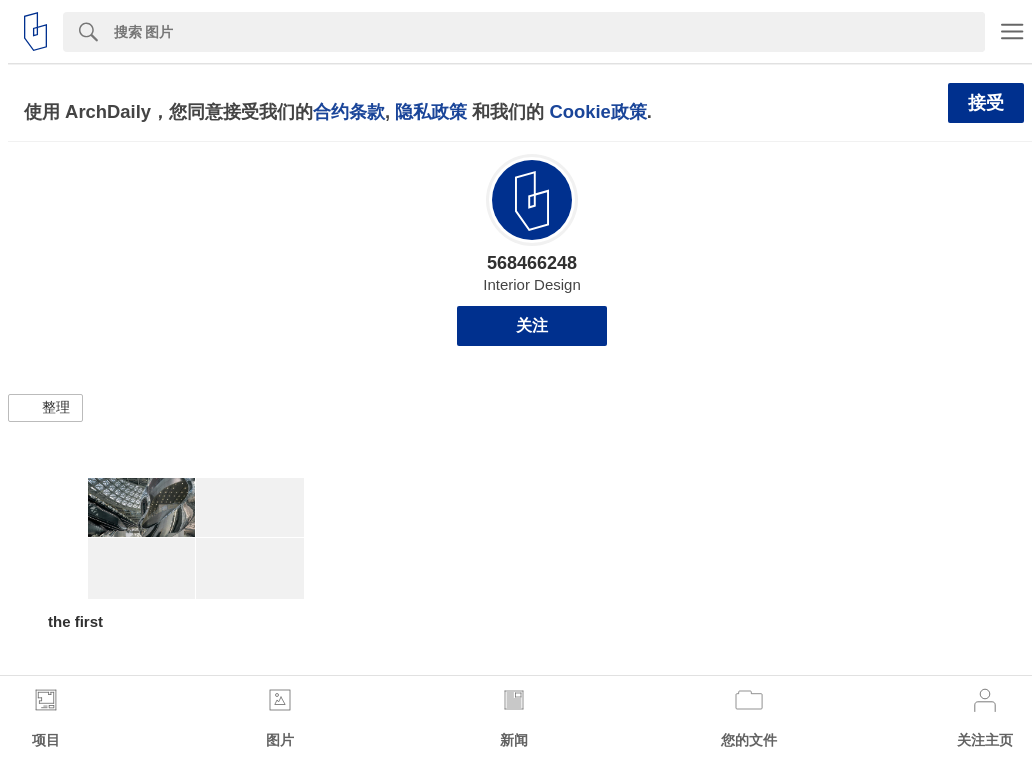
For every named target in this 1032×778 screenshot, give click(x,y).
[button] (45, 408)
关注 (532, 325)
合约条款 (349, 111)
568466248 (532, 263)
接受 (986, 103)
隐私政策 (431, 111)
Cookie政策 (597, 111)
